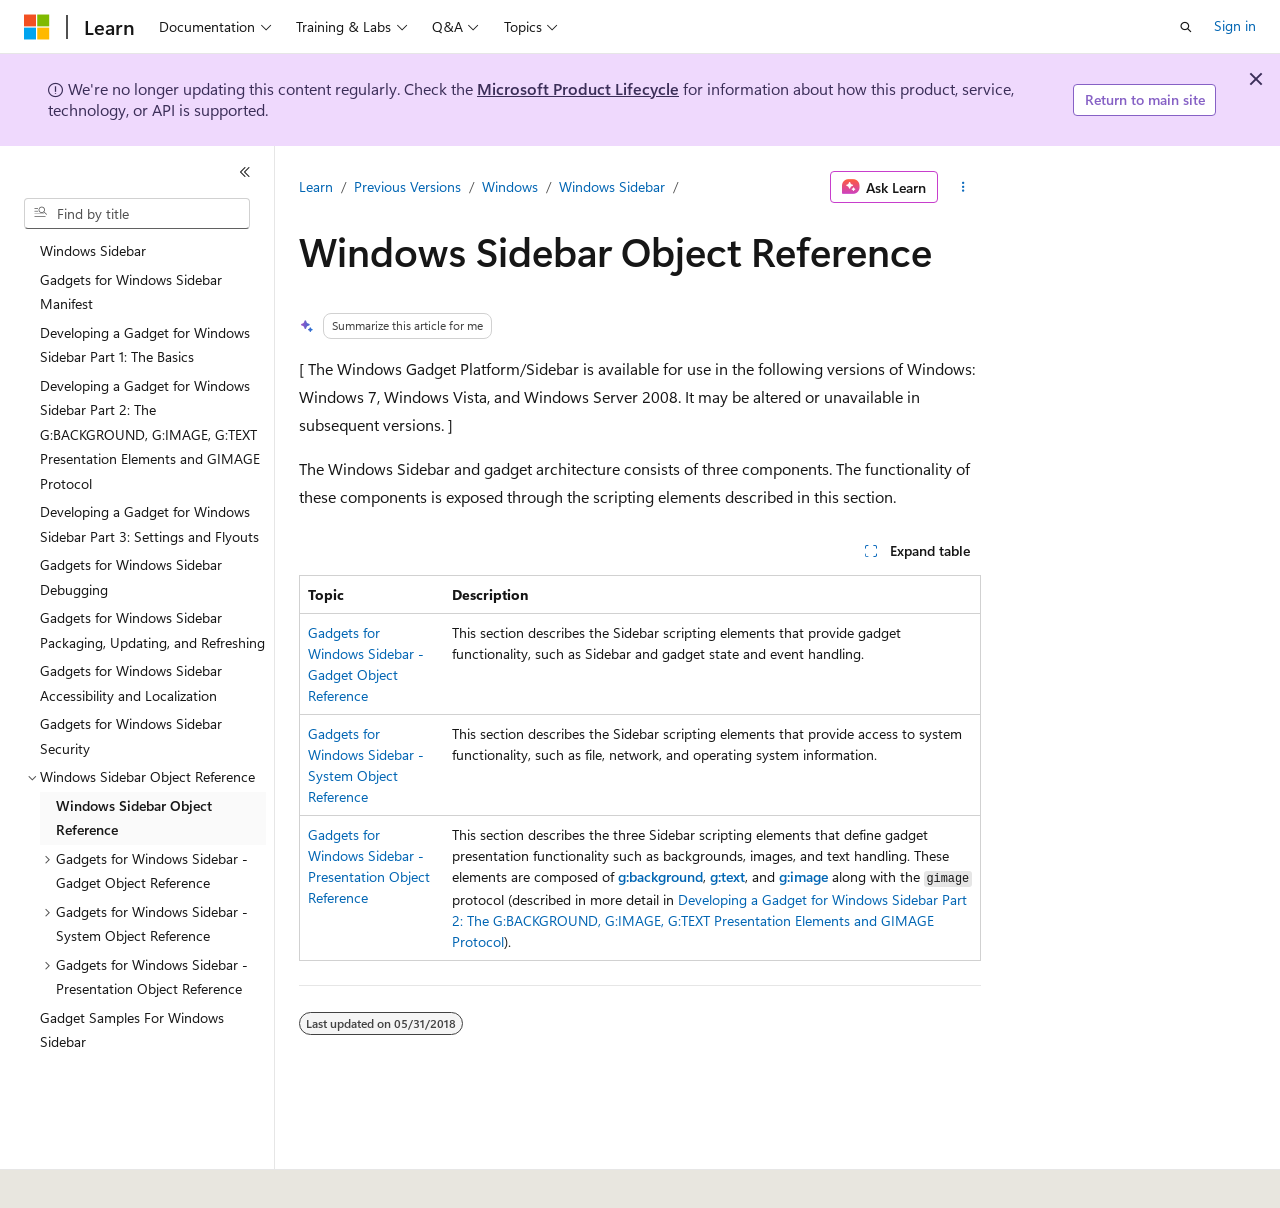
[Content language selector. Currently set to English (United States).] (115, 1179)
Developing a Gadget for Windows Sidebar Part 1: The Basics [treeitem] (145, 345)
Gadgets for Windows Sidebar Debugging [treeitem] (131, 577)
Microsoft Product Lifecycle (578, 88)
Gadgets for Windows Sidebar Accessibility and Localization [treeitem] (131, 683)
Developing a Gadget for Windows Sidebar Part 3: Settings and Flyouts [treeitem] (149, 524)
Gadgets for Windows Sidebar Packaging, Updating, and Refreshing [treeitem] (152, 630)
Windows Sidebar (612, 186)
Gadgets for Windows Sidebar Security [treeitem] (131, 736)
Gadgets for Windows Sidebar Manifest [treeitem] (131, 292)
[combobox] (137, 214)
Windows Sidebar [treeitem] (93, 250)
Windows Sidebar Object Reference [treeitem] (134, 818)
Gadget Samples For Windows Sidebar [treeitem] (132, 1030)
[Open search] (1186, 27)
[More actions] (963, 187)
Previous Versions (407, 186)
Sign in (1235, 25)
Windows (510, 186)
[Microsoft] (37, 27)
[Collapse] (245, 172)
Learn (316, 186)
